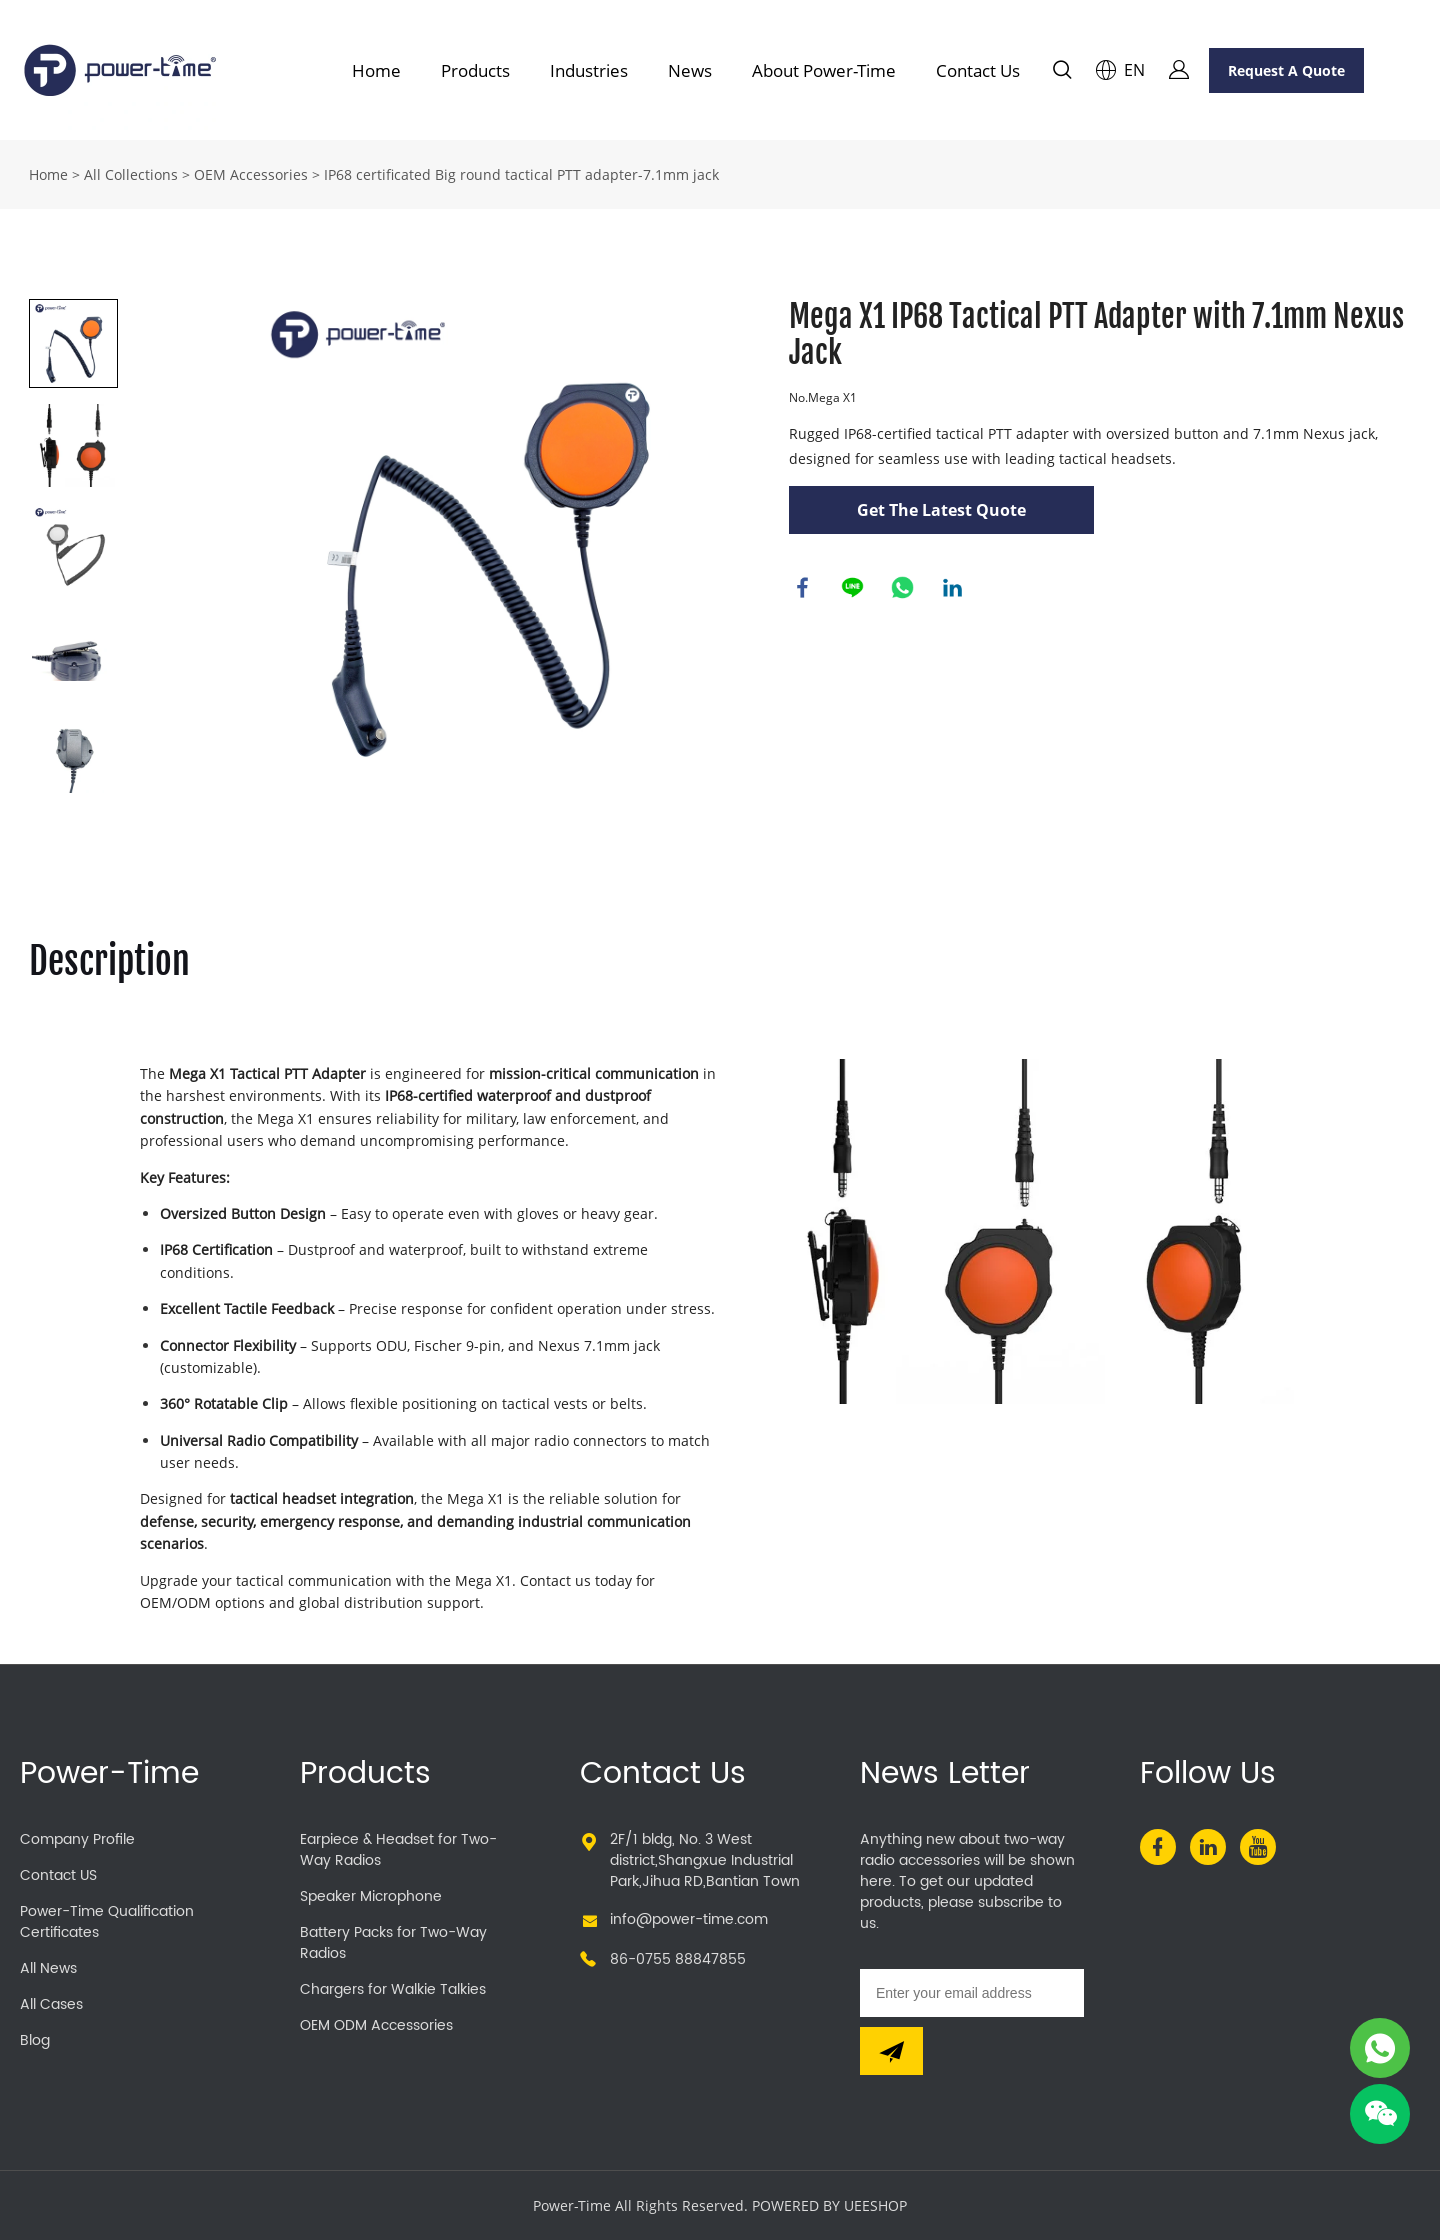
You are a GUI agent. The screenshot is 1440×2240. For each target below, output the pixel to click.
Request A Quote (1286, 70)
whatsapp (904, 589)
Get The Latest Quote (941, 510)
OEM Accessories (251, 174)
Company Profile (77, 1839)
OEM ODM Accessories (376, 2025)
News (690, 70)
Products (475, 70)
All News (48, 1968)
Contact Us (978, 70)
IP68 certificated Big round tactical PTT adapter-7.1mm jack (521, 174)
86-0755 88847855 (678, 1959)
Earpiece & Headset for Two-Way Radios (398, 1850)
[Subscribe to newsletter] (891, 2051)
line (854, 589)
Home (376, 70)
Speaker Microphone (371, 1896)
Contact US (58, 1875)
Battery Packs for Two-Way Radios (393, 1943)
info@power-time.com (689, 1919)
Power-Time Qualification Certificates (107, 1922)
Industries (589, 70)
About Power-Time (824, 70)
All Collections (131, 174)
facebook (804, 589)
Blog (35, 2040)
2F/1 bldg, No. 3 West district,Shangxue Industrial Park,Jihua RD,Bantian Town (705, 1860)
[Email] (972, 1993)
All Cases (51, 2004)
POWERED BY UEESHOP (829, 2205)
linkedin (954, 589)
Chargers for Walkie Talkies (393, 1989)
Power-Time (109, 1774)
